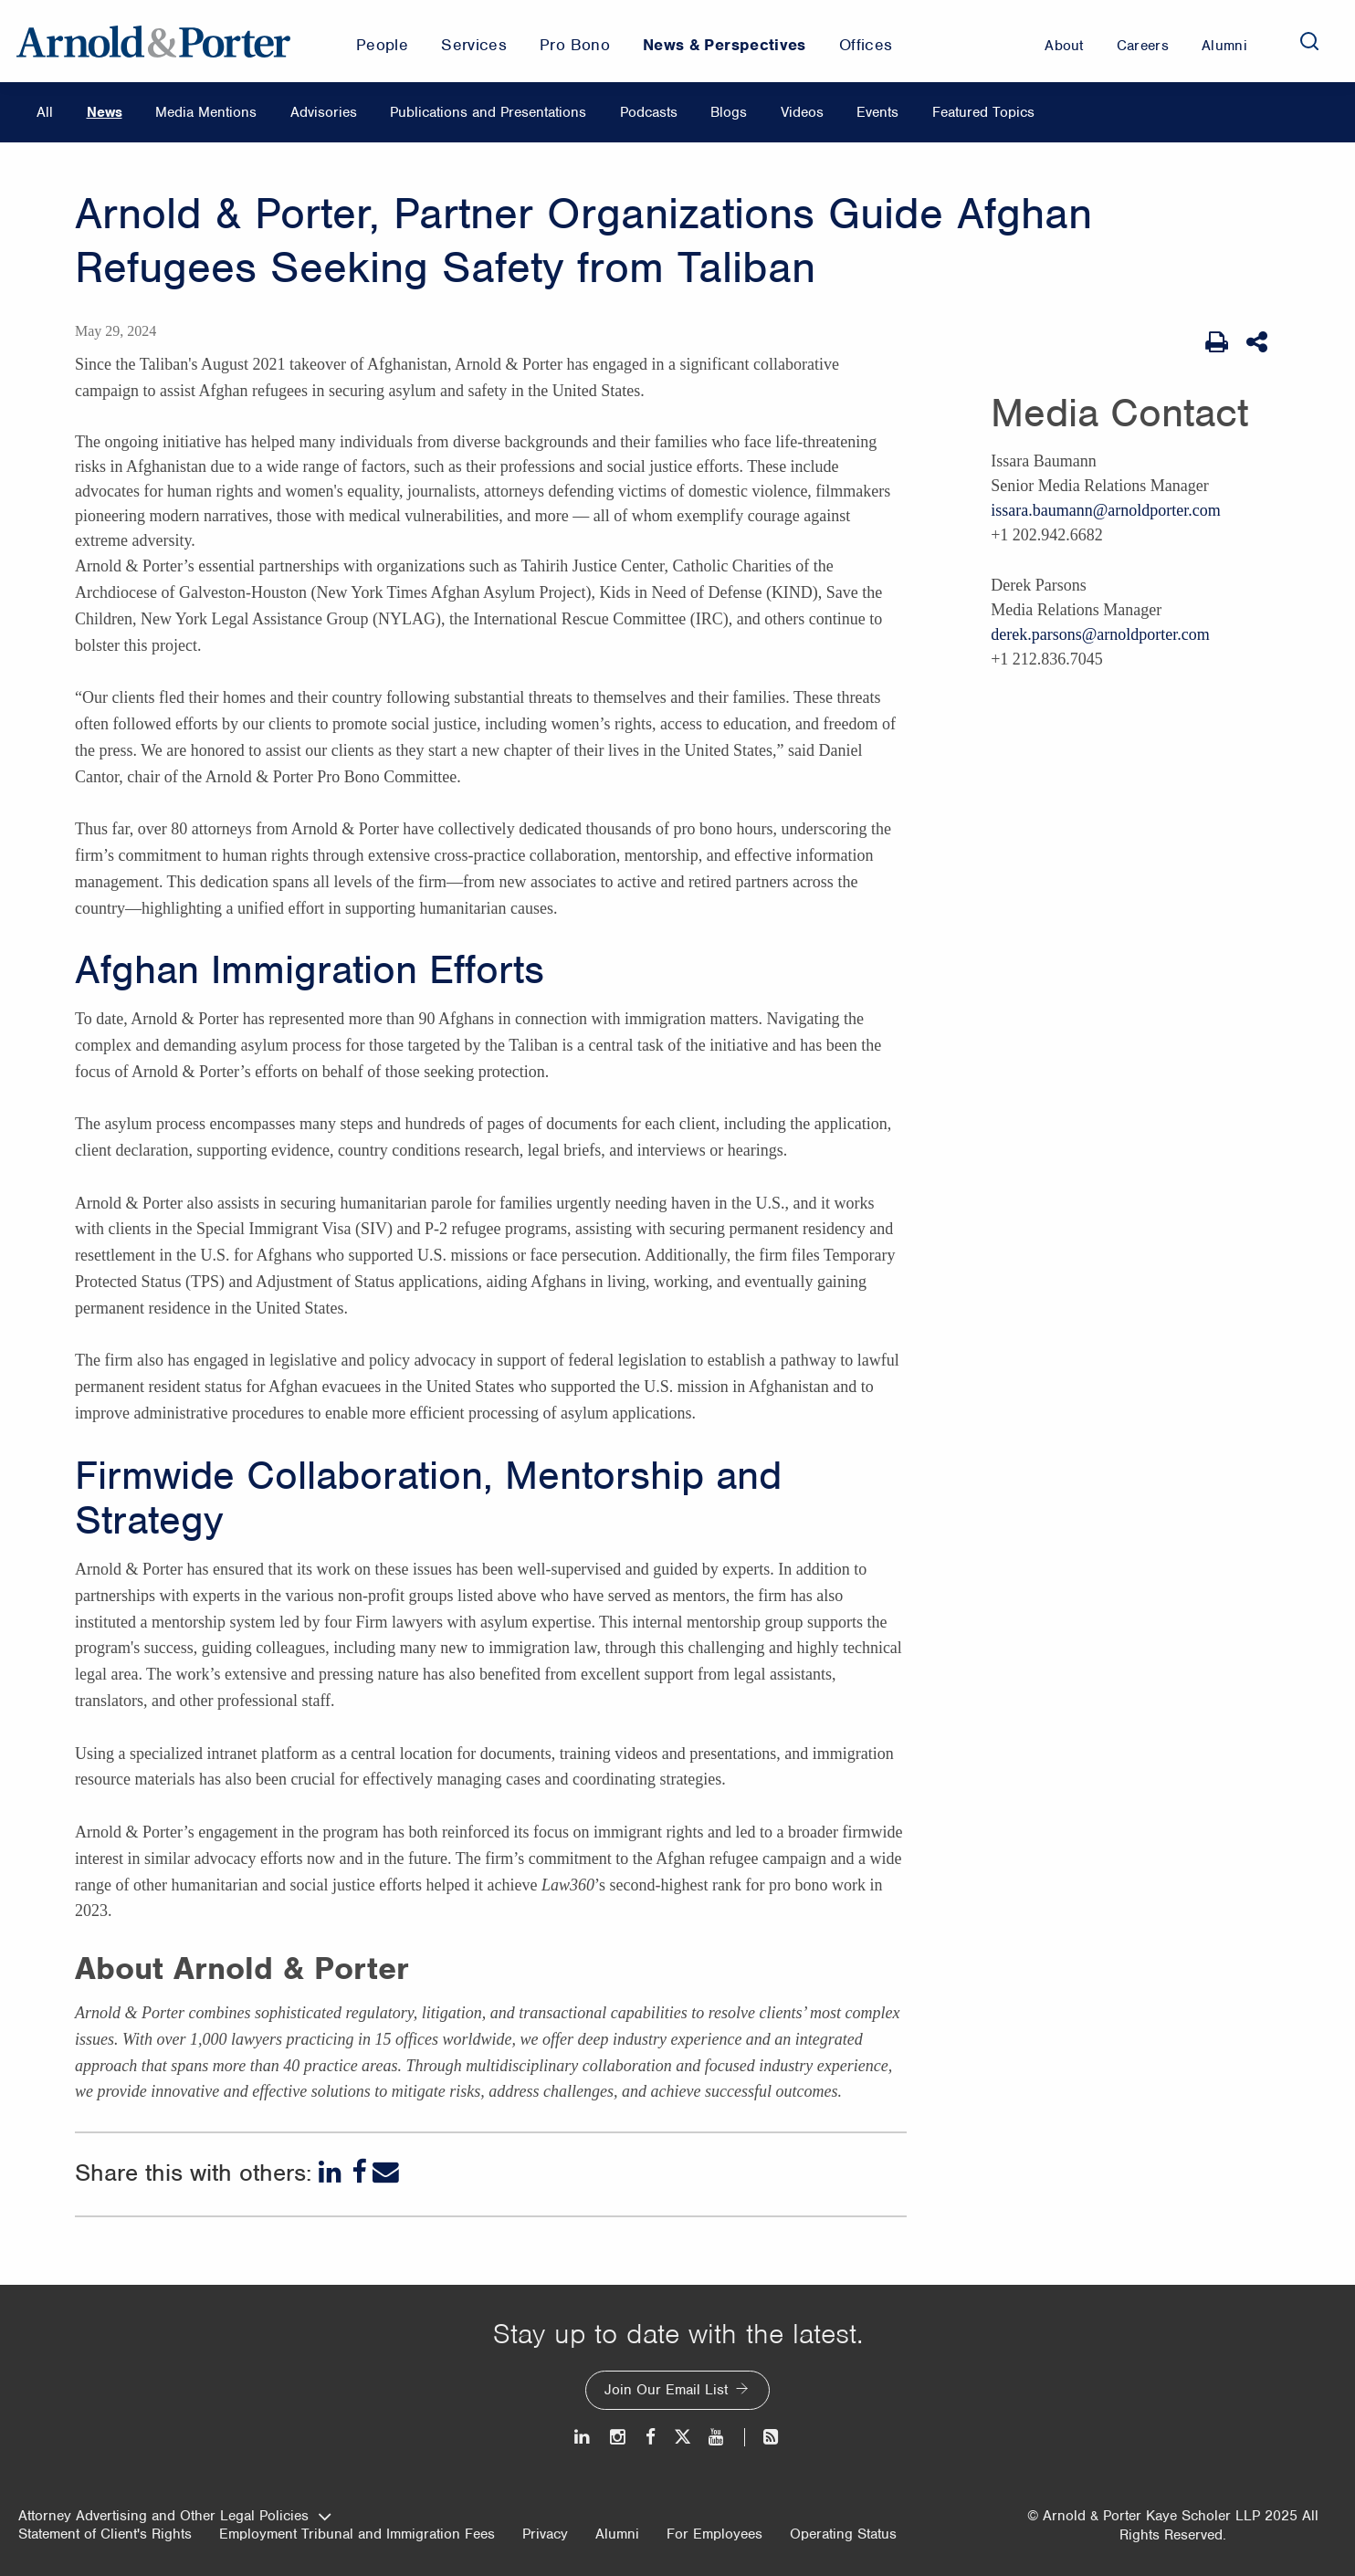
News (104, 112)
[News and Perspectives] (763, 2436)
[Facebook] (359, 2172)
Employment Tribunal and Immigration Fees (357, 2534)
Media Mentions (206, 112)
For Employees (714, 2534)
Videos (802, 112)
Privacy (545, 2534)
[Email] (386, 2172)
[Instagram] (618, 2436)
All (45, 112)
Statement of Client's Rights (105, 2534)
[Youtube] (717, 2436)
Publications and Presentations (488, 112)
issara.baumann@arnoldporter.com (1106, 510)
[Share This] (1258, 342)
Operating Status (843, 2534)
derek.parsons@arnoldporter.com (1100, 634)
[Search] (1309, 41)
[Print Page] (1216, 342)
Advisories (323, 112)
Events (877, 112)
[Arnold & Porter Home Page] (153, 41)
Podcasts (649, 112)
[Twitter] (682, 2436)
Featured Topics (983, 112)
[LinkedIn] (332, 2172)
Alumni (617, 2534)
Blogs (728, 112)
